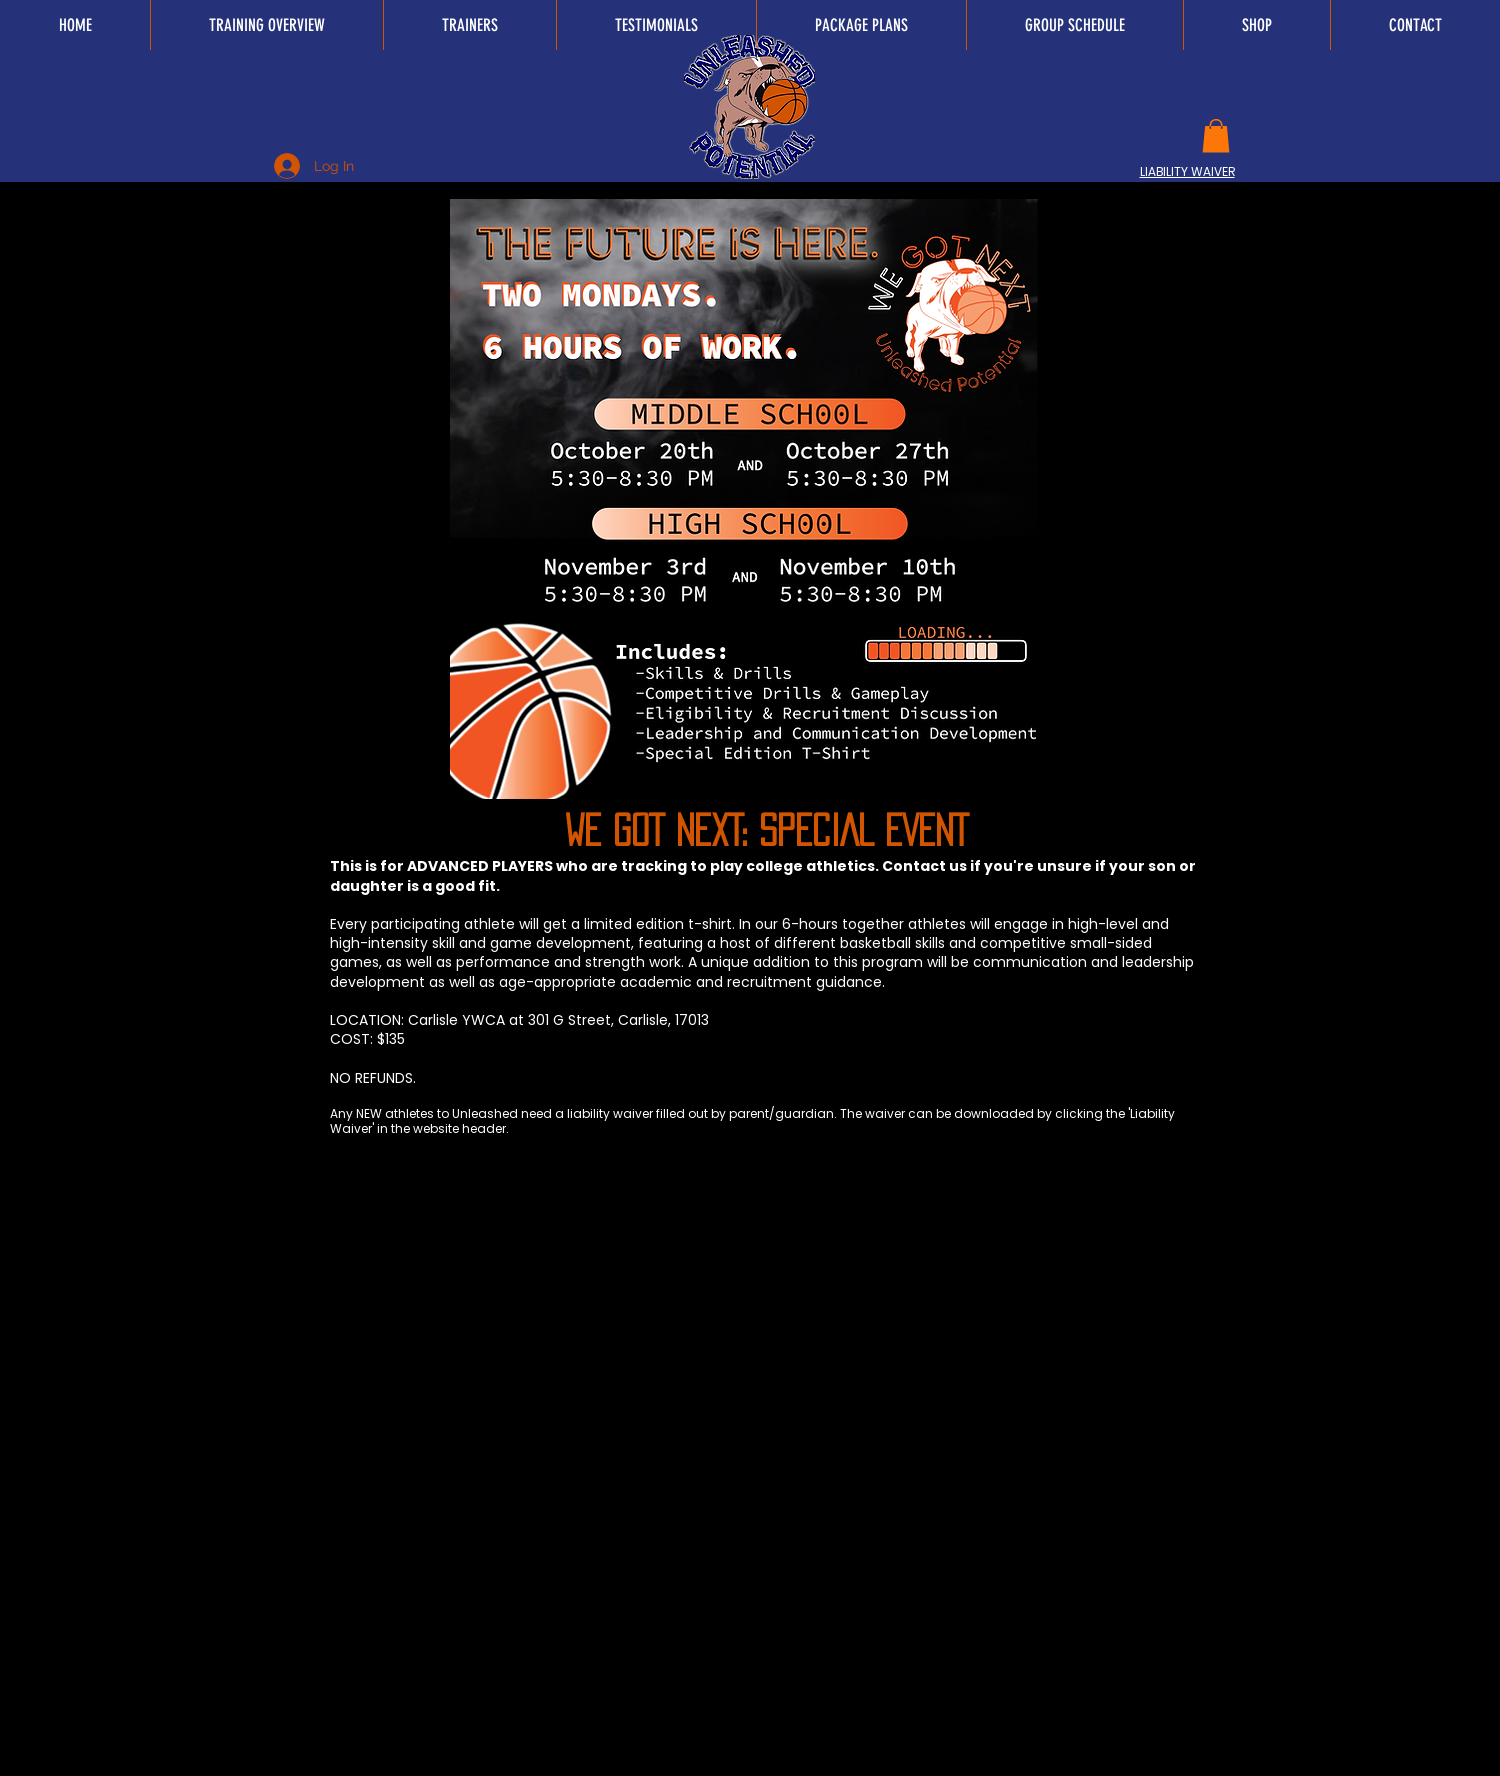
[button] (1216, 135)
